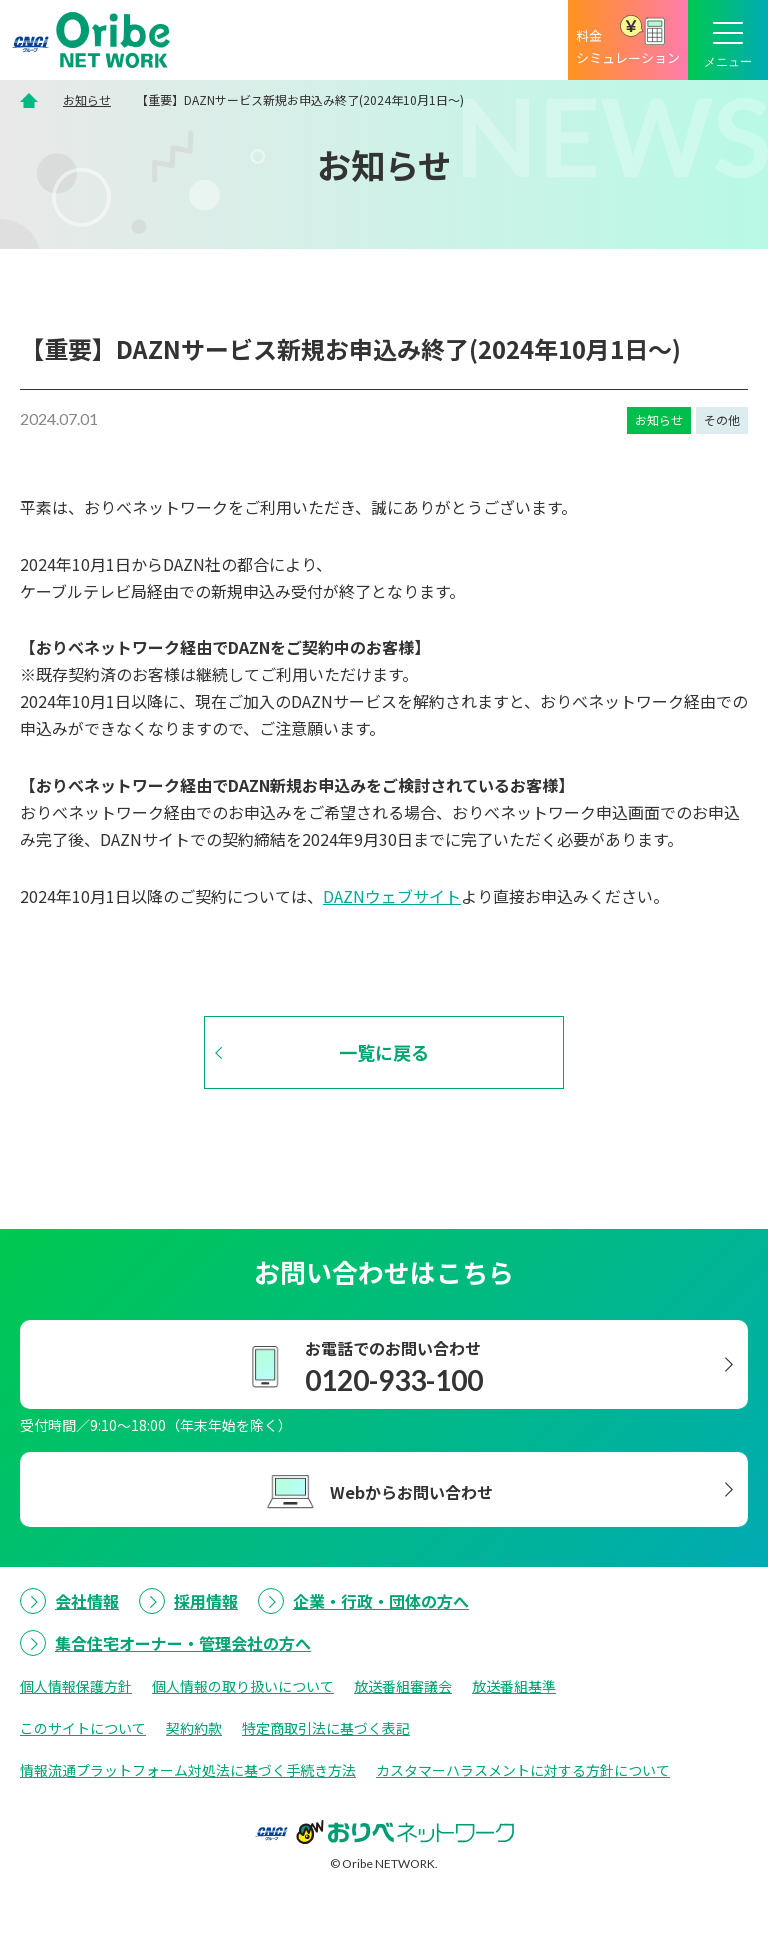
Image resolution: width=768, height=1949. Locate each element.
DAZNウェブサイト (392, 896)
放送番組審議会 (403, 1686)
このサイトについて (83, 1728)
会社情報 (87, 1601)
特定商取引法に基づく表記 (326, 1728)
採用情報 (206, 1601)
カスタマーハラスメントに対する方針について (523, 1770)
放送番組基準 (514, 1686)
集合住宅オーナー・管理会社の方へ (183, 1643)
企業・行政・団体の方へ (381, 1601)
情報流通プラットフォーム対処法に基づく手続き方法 (188, 1770)
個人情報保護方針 (76, 1686)
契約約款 (194, 1728)
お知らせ (87, 99)
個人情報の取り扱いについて (243, 1686)
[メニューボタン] (728, 40)
